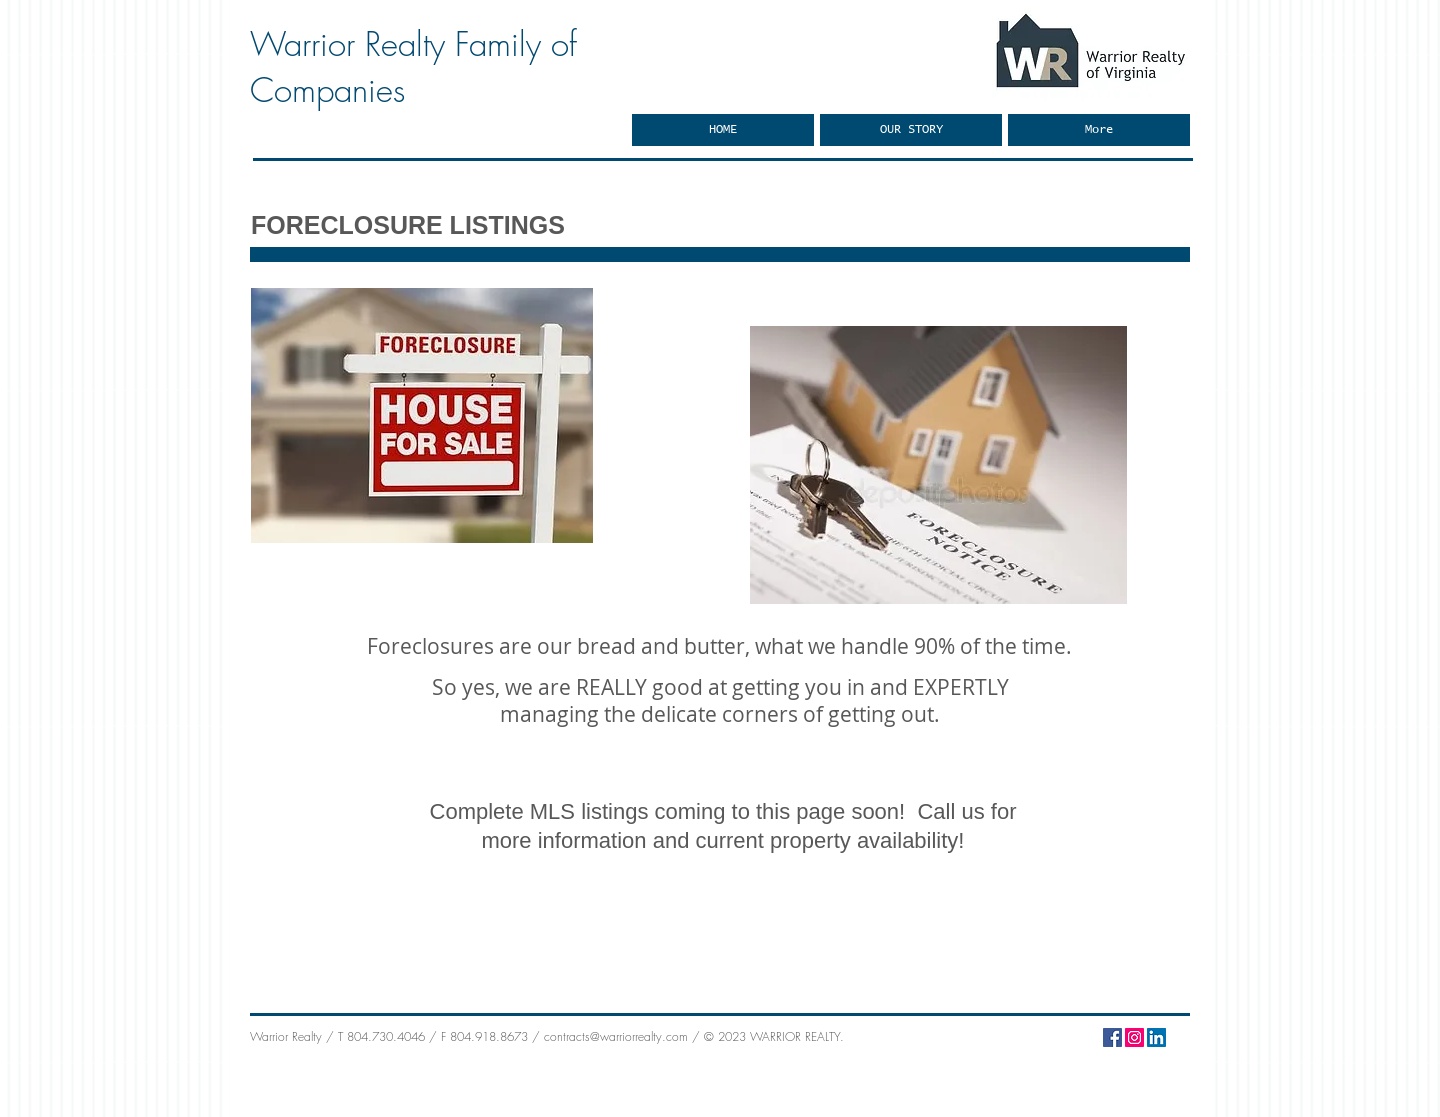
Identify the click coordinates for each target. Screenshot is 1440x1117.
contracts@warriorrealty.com (616, 1036)
